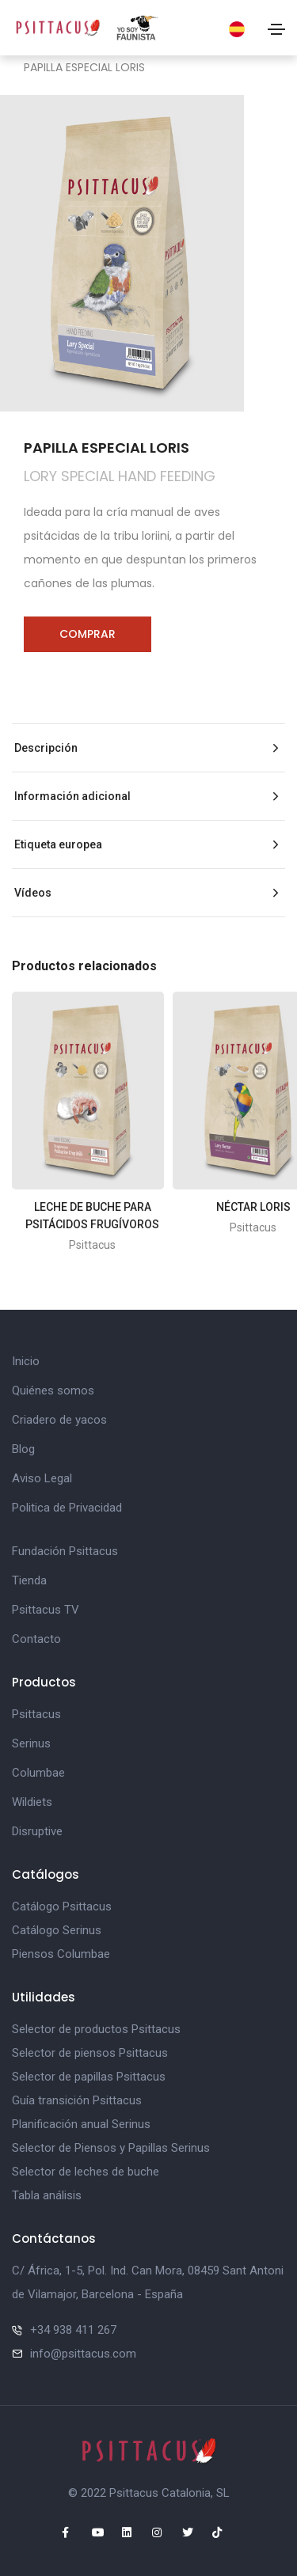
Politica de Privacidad (67, 1507)
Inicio (26, 1361)
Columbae (38, 1773)
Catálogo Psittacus (62, 1906)
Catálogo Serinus (56, 1930)
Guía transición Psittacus (77, 2100)
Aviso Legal (42, 1478)
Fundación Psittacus (65, 1551)
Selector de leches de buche (85, 2171)
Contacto (36, 1639)
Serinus (31, 1743)
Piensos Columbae (61, 1954)
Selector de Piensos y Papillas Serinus (111, 2148)
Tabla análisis (47, 2195)
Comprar (87, 634)
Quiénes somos (53, 1390)
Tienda (29, 1580)
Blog (23, 1449)
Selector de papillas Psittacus (89, 2077)
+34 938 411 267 (73, 2330)
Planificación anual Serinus (81, 2124)
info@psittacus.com (83, 2353)
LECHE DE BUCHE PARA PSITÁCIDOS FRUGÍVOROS (92, 1216)
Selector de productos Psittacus (96, 2029)
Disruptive (37, 1831)
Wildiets (32, 1802)
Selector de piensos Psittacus (90, 2053)
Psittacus (36, 1714)
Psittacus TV (45, 1610)
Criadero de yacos (59, 1420)
